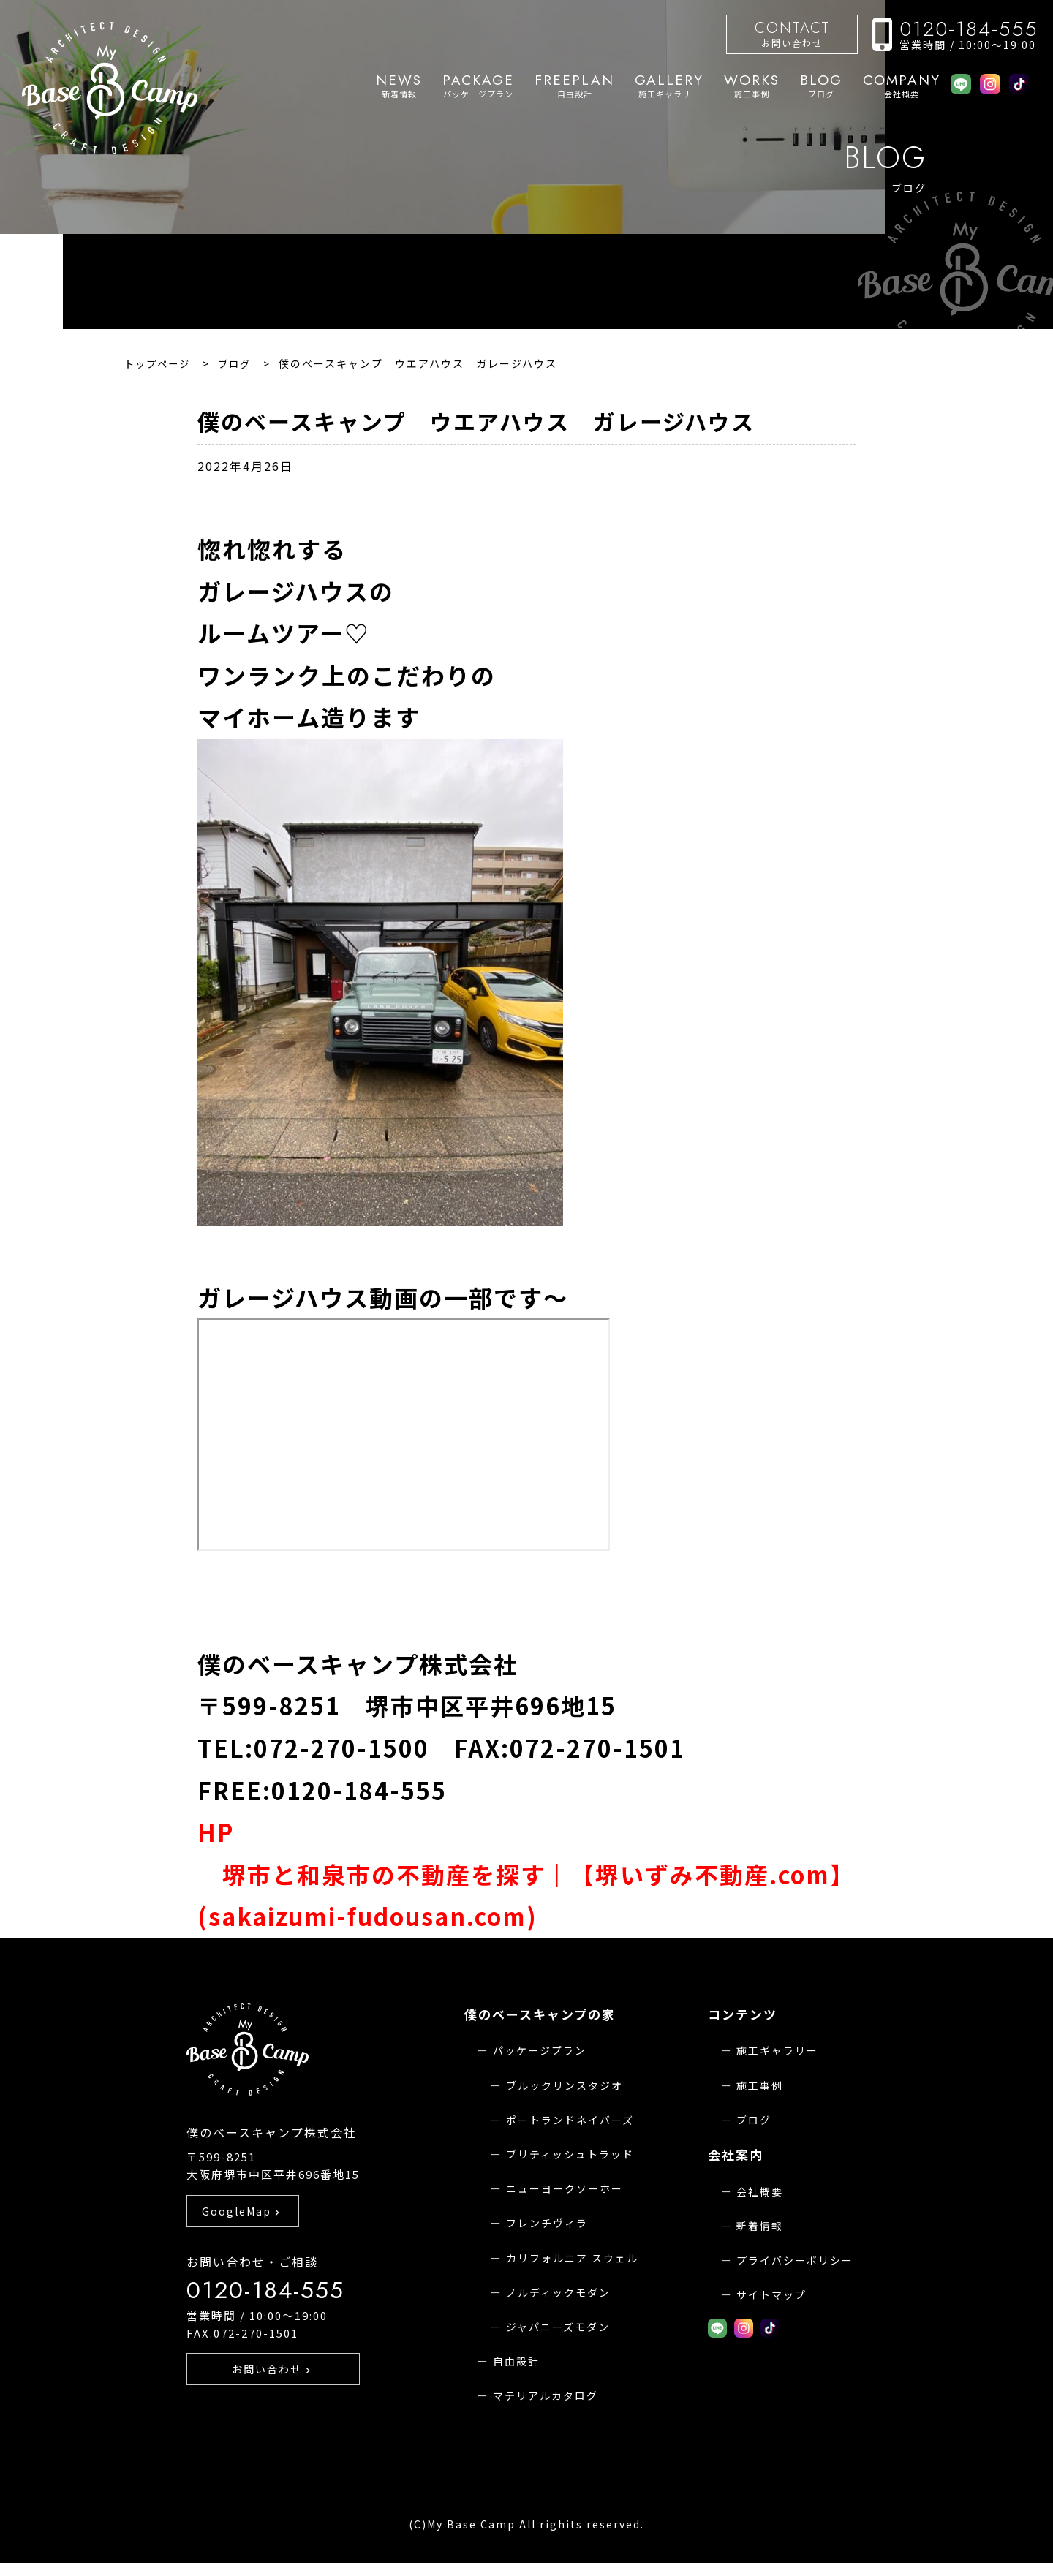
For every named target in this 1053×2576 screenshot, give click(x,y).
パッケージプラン (478, 86)
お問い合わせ (792, 33)
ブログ (821, 86)
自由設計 (574, 86)
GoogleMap (242, 2244)
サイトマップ (771, 2294)
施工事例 (752, 86)
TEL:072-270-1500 (313, 1747)
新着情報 (399, 86)
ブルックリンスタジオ (564, 2085)
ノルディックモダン (558, 2292)
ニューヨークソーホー (564, 2188)
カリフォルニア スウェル (572, 2258)
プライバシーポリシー (794, 2260)
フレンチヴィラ (547, 2223)
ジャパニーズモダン (558, 2326)
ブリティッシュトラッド (570, 2154)
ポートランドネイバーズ (570, 2119)
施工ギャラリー (669, 86)
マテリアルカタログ (545, 2395)
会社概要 (901, 86)
